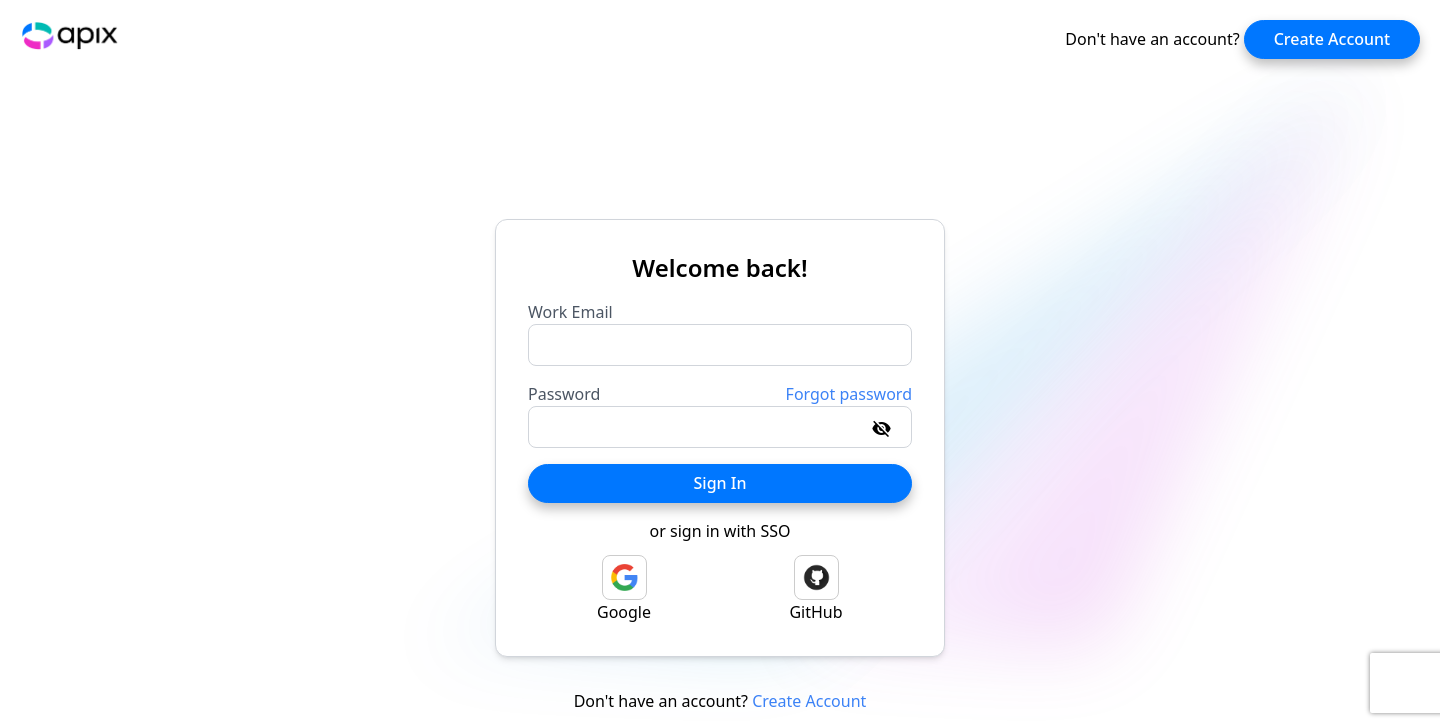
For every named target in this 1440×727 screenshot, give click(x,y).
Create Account (1332, 39)
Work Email (570, 312)
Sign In (720, 483)
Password (564, 394)
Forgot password (849, 394)
